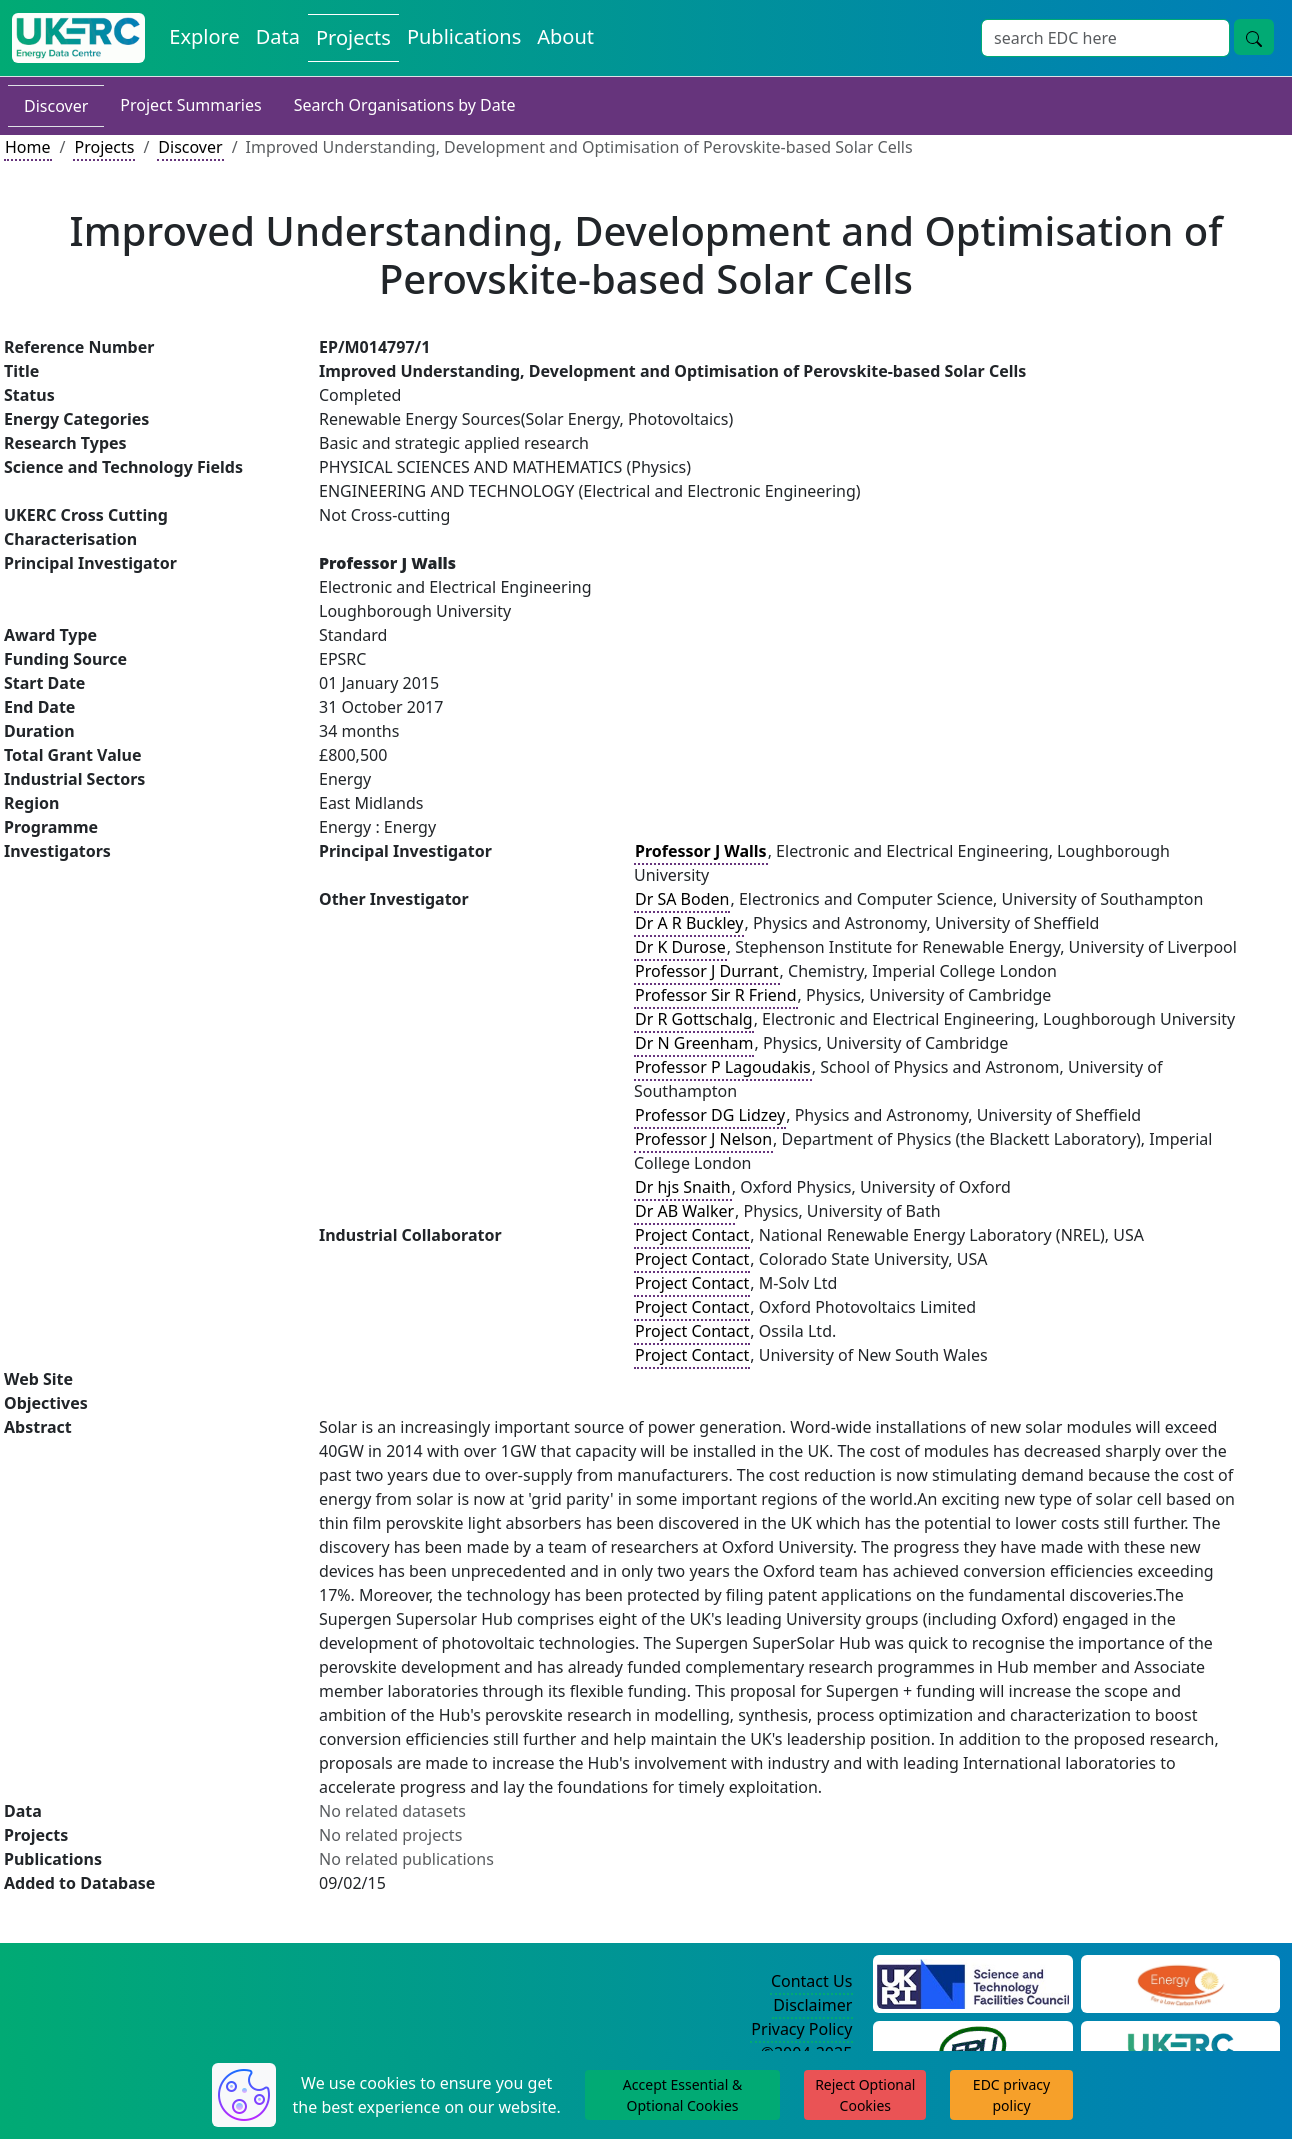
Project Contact (692, 1235)
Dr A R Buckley (689, 923)
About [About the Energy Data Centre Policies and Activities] (565, 36)
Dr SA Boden (682, 899)
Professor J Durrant (707, 971)
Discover (56, 106)
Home (28, 147)
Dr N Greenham (694, 1043)
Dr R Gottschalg (694, 1019)
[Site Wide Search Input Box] (1105, 38)
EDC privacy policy (1011, 2095)
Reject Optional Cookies (865, 2095)
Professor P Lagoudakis (723, 1067)
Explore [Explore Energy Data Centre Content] (204, 36)
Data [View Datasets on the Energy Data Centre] (278, 36)
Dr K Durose (680, 947)
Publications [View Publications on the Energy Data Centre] (464, 36)
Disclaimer (812, 2005)
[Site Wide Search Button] (1254, 37)
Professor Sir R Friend (716, 995)
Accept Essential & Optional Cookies (682, 2095)
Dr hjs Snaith (683, 1187)
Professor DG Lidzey (710, 1115)
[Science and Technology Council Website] (972, 1982)
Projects (104, 147)
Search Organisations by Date (405, 105)
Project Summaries (190, 105)
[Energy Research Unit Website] (973, 2048)
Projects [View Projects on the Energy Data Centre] (353, 37)
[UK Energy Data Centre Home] (78, 38)
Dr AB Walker (684, 1211)
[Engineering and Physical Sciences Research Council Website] (1180, 1982)
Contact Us (811, 1981)
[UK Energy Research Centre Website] (1180, 2048)
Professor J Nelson (703, 1139)
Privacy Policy (801, 2029)
